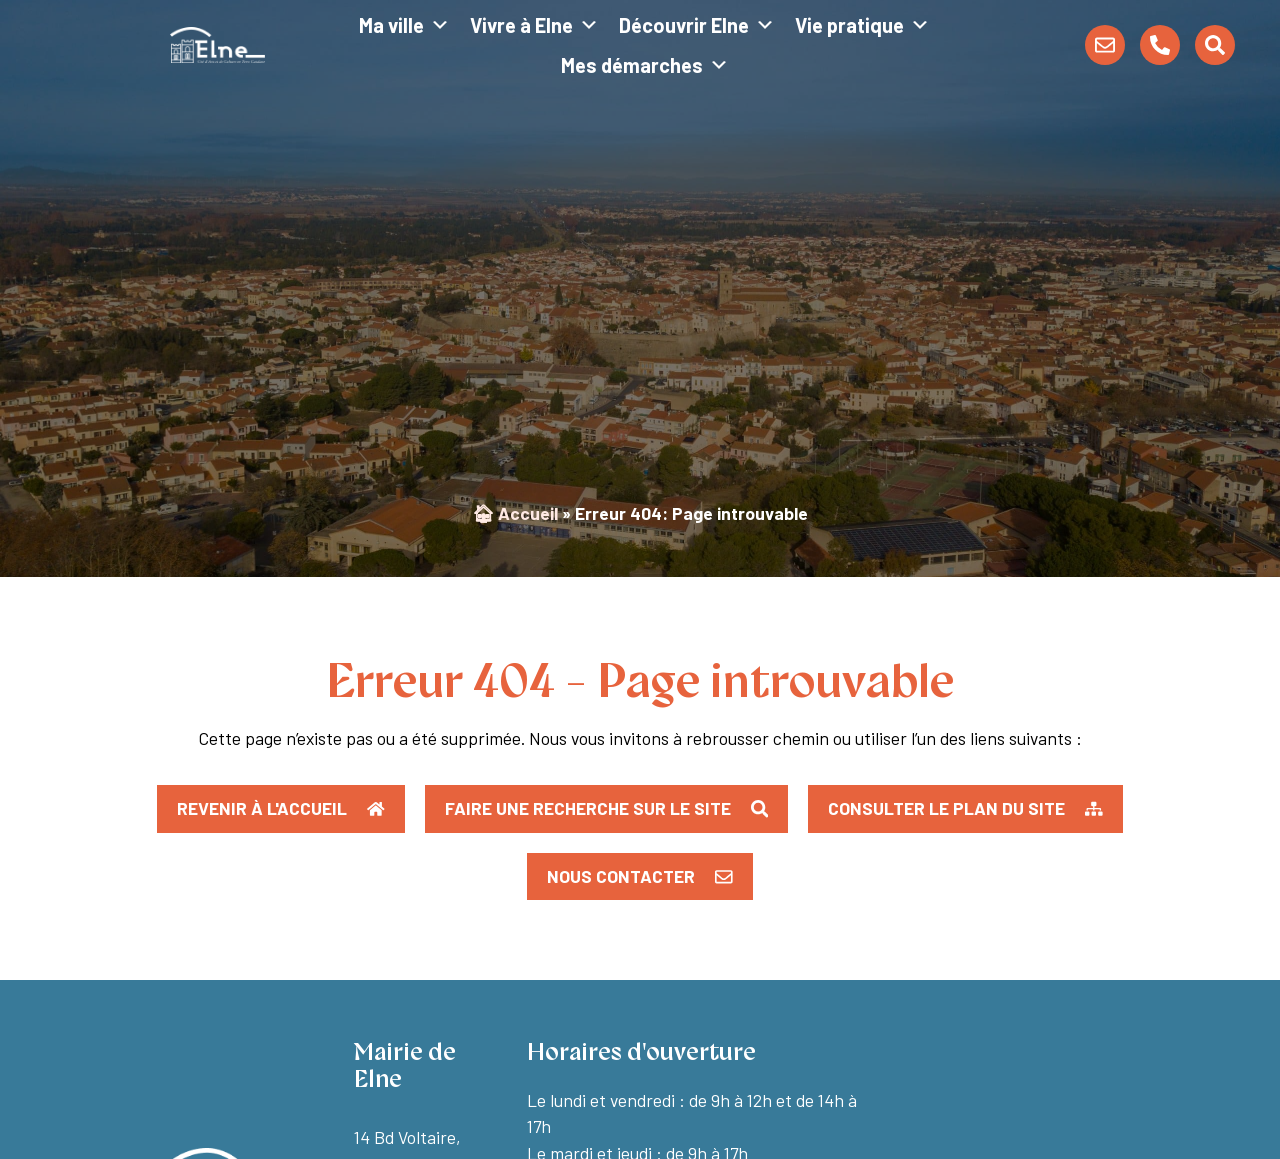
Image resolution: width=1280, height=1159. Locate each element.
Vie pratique (862, 25)
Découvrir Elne (697, 25)
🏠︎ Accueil (515, 513)
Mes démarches (645, 65)
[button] (965, 809)
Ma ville (404, 25)
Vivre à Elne (534, 25)
